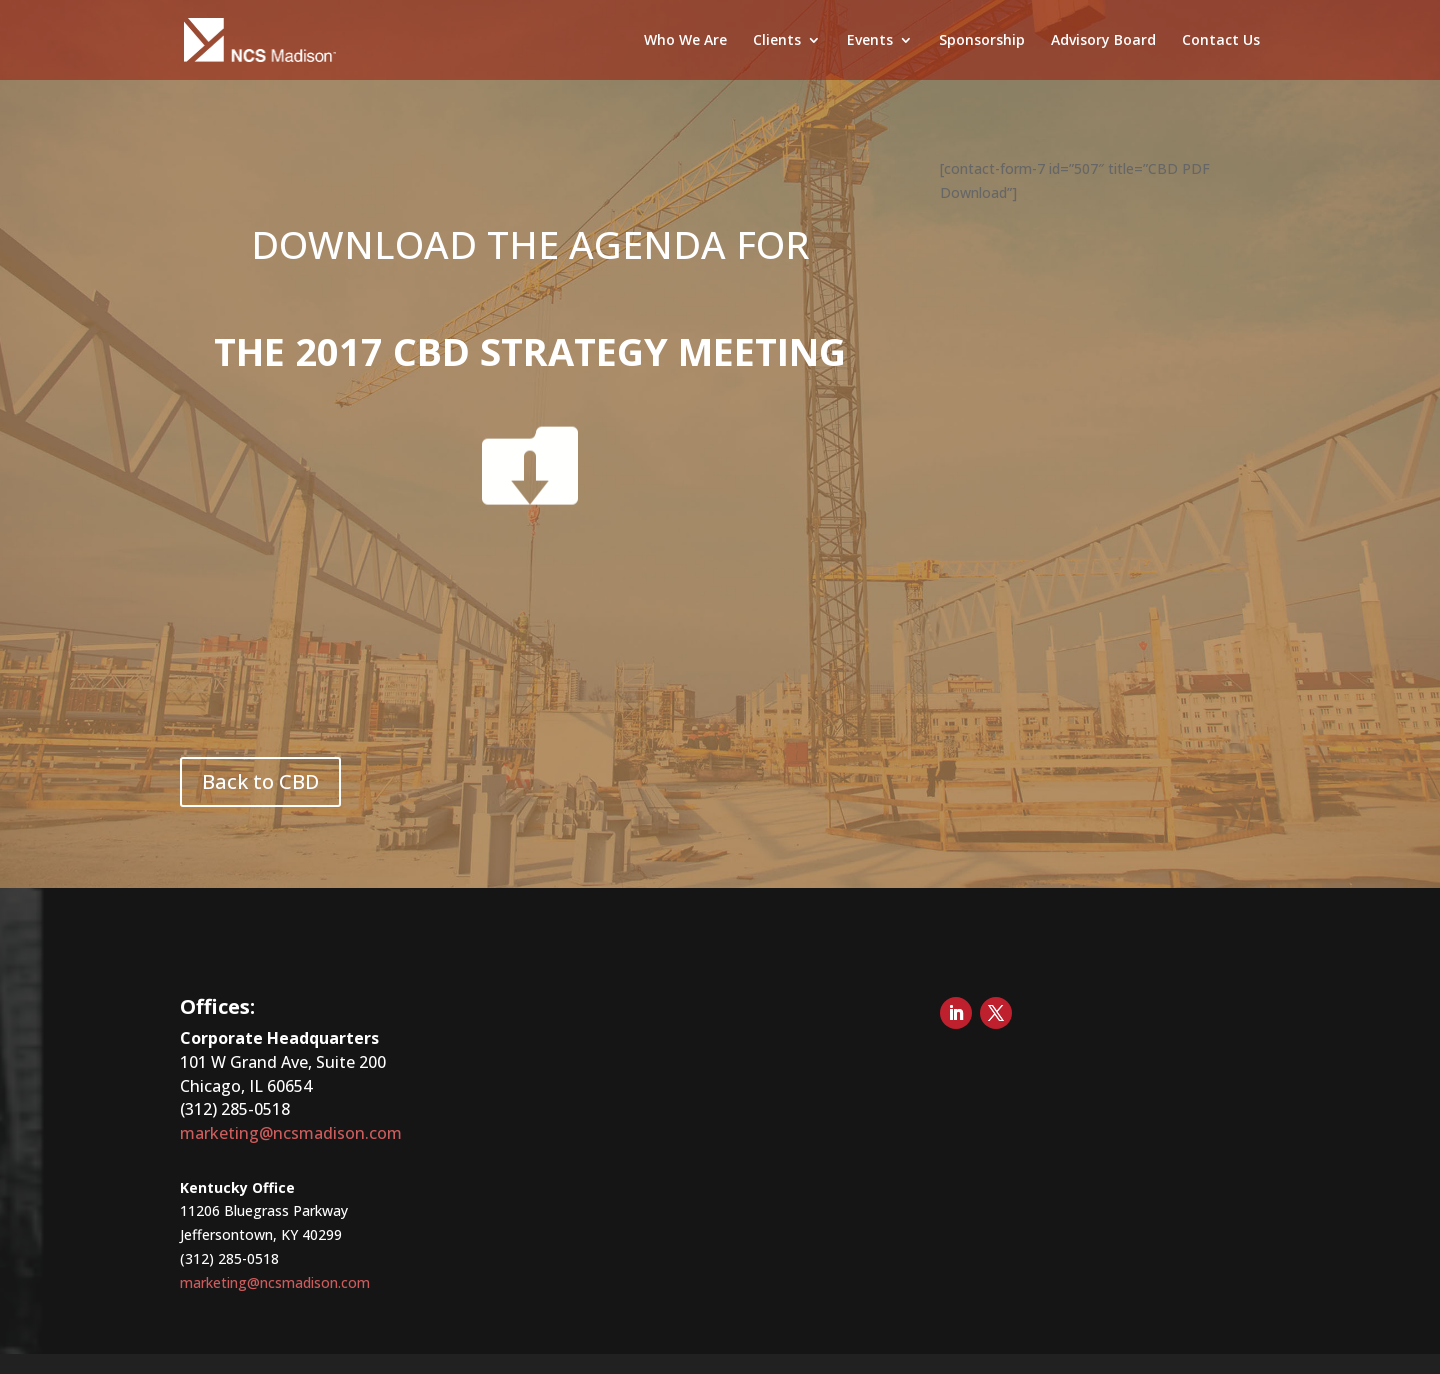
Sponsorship (982, 41)
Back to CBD (260, 781)
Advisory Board (1103, 41)
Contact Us (1221, 41)
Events (870, 41)
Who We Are (685, 41)
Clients (777, 41)
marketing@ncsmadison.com (291, 1133)
